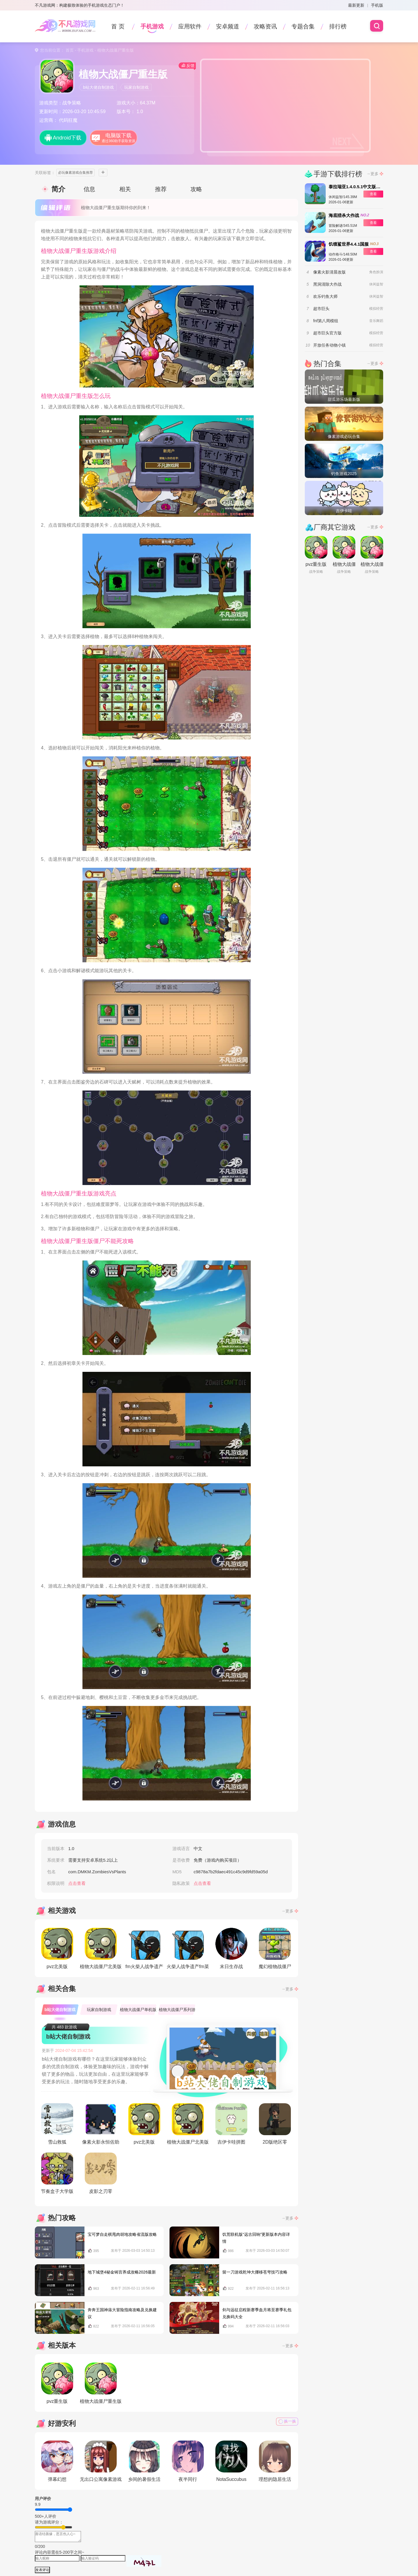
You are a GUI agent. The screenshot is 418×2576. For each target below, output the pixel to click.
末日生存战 (231, 1948)
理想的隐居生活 (275, 2461)
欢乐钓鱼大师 (325, 296)
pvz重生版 (57, 2383)
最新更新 (356, 5)
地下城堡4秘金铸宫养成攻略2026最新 (122, 2272)
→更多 (287, 1911)
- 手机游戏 (83, 50)
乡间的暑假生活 (144, 2461)
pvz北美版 (57, 1948)
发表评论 (42, 2570)
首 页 (118, 26)
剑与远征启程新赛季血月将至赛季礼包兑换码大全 (256, 2313)
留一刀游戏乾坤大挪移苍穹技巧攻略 (254, 2272)
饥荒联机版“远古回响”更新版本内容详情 (256, 2238)
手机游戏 (152, 26)
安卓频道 (227, 26)
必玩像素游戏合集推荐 (75, 173)
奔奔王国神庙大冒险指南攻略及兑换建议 (122, 2313)
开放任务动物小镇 (329, 345)
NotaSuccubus (231, 2461)
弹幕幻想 (57, 2461)
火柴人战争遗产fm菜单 (188, 1949)
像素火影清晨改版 (329, 272)
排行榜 (338, 26)
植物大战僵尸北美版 (101, 1948)
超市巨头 (321, 308)
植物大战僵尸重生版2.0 (101, 2384)
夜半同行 (188, 2461)
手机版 (377, 5)
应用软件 (189, 26)
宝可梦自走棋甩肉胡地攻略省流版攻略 (122, 2234)
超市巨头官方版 (327, 333)
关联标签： (45, 172)
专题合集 (303, 26)
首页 (70, 50)
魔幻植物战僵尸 (275, 1948)
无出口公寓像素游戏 (101, 2461)
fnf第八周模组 (325, 320)
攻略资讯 (265, 26)
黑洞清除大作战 (327, 284)
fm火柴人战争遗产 (144, 1948)
